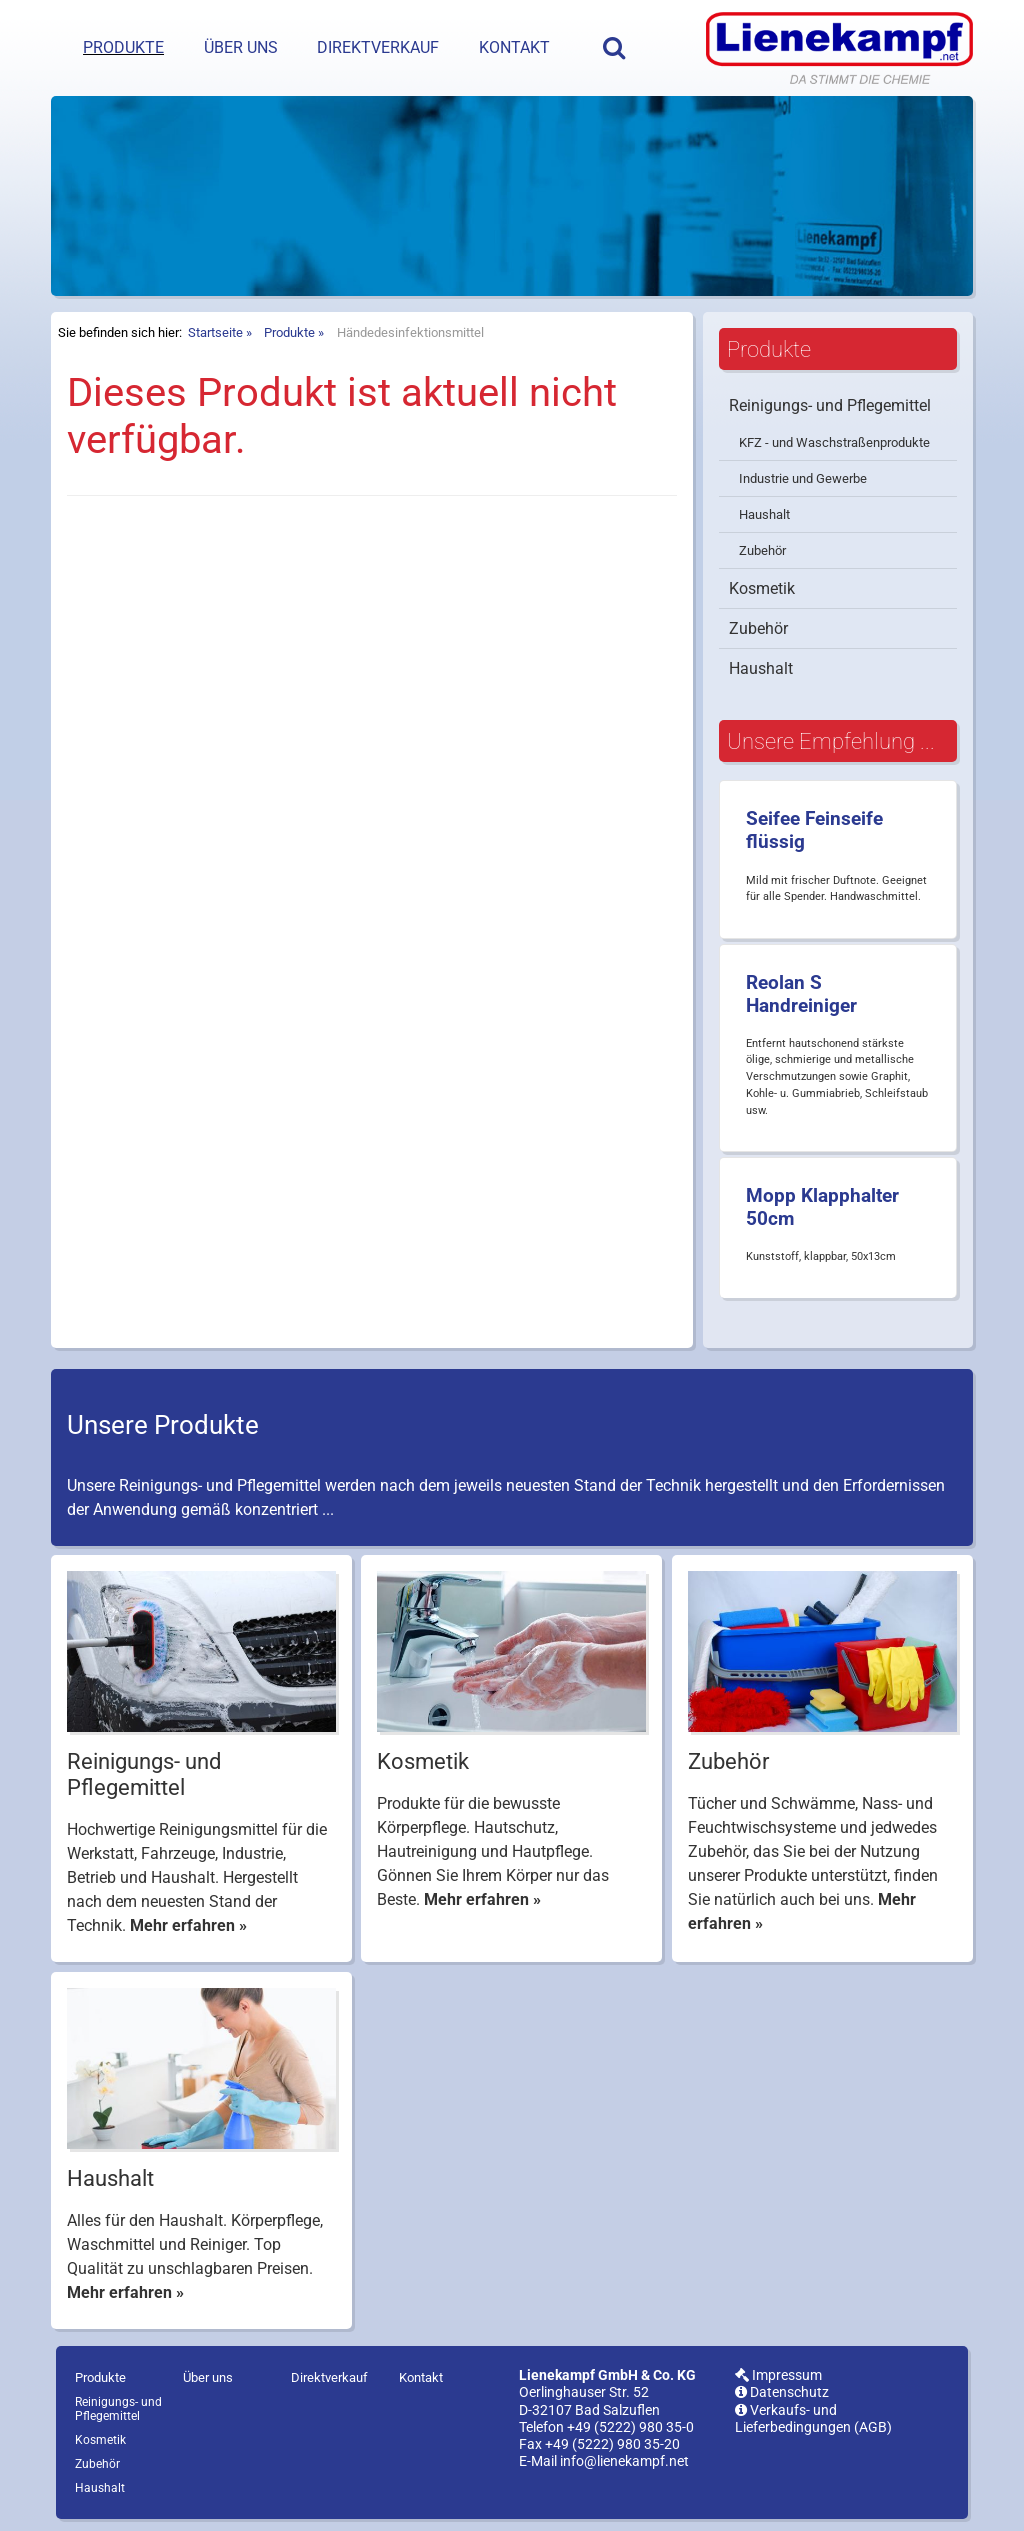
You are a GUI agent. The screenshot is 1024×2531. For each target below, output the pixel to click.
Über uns (241, 47)
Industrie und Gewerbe (803, 478)
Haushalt (764, 514)
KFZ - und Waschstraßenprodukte (834, 442)
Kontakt (514, 47)
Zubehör (762, 550)
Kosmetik (762, 588)
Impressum (778, 2375)
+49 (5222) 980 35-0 (630, 2427)
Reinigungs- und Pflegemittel (830, 405)
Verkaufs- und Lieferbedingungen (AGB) (813, 2419)
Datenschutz (782, 2392)
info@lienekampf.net (624, 2461)
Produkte (123, 47)
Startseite (215, 332)
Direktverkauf (378, 47)
